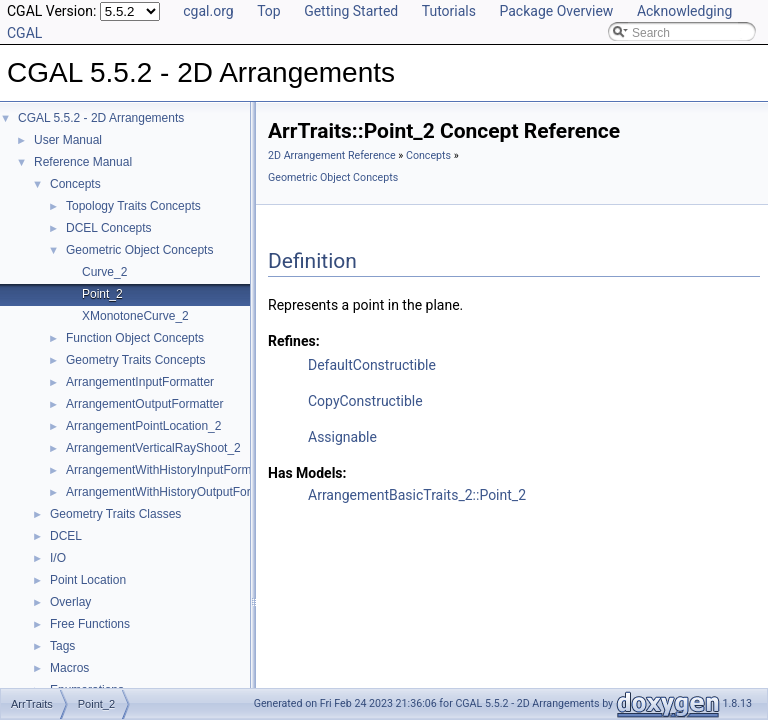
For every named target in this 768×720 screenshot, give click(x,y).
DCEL (66, 536)
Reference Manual (83, 162)
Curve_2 (104, 272)
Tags (62, 646)
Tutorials (449, 11)
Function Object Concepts (135, 338)
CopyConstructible (365, 401)
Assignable (342, 437)
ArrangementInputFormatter (140, 382)
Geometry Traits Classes (115, 514)
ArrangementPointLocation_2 (143, 426)
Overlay (70, 602)
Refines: (294, 341)
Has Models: (307, 473)
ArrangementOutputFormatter (144, 404)
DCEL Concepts (109, 228)
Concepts (75, 184)
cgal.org (208, 11)
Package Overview (556, 11)
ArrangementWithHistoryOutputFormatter (175, 492)
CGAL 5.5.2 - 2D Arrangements (101, 118)
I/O (58, 558)
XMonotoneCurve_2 (135, 316)
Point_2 (102, 294)
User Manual (68, 140)
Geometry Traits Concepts (135, 360)
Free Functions (90, 624)
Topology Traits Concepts (133, 206)
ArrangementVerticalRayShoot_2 (153, 448)
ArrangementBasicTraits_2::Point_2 (417, 495)
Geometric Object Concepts (139, 250)
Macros (69, 668)
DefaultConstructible (372, 365)
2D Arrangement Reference (332, 155)
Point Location (88, 580)
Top (269, 11)
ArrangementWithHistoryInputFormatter (170, 470)
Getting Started (351, 11)
